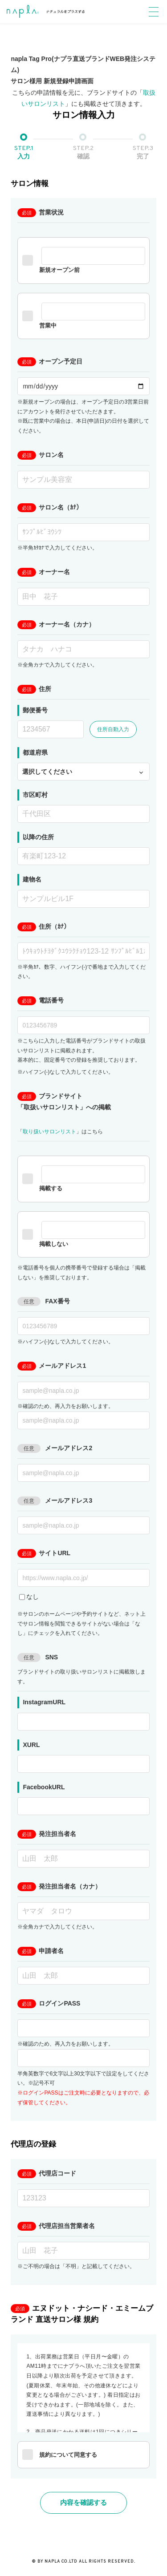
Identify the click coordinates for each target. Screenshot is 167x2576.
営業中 (83, 316)
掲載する (83, 1178)
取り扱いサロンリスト (49, 1131)
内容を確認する (83, 2502)
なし (29, 1596)
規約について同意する (59, 2454)
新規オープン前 (83, 260)
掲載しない (83, 1234)
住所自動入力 (113, 729)
